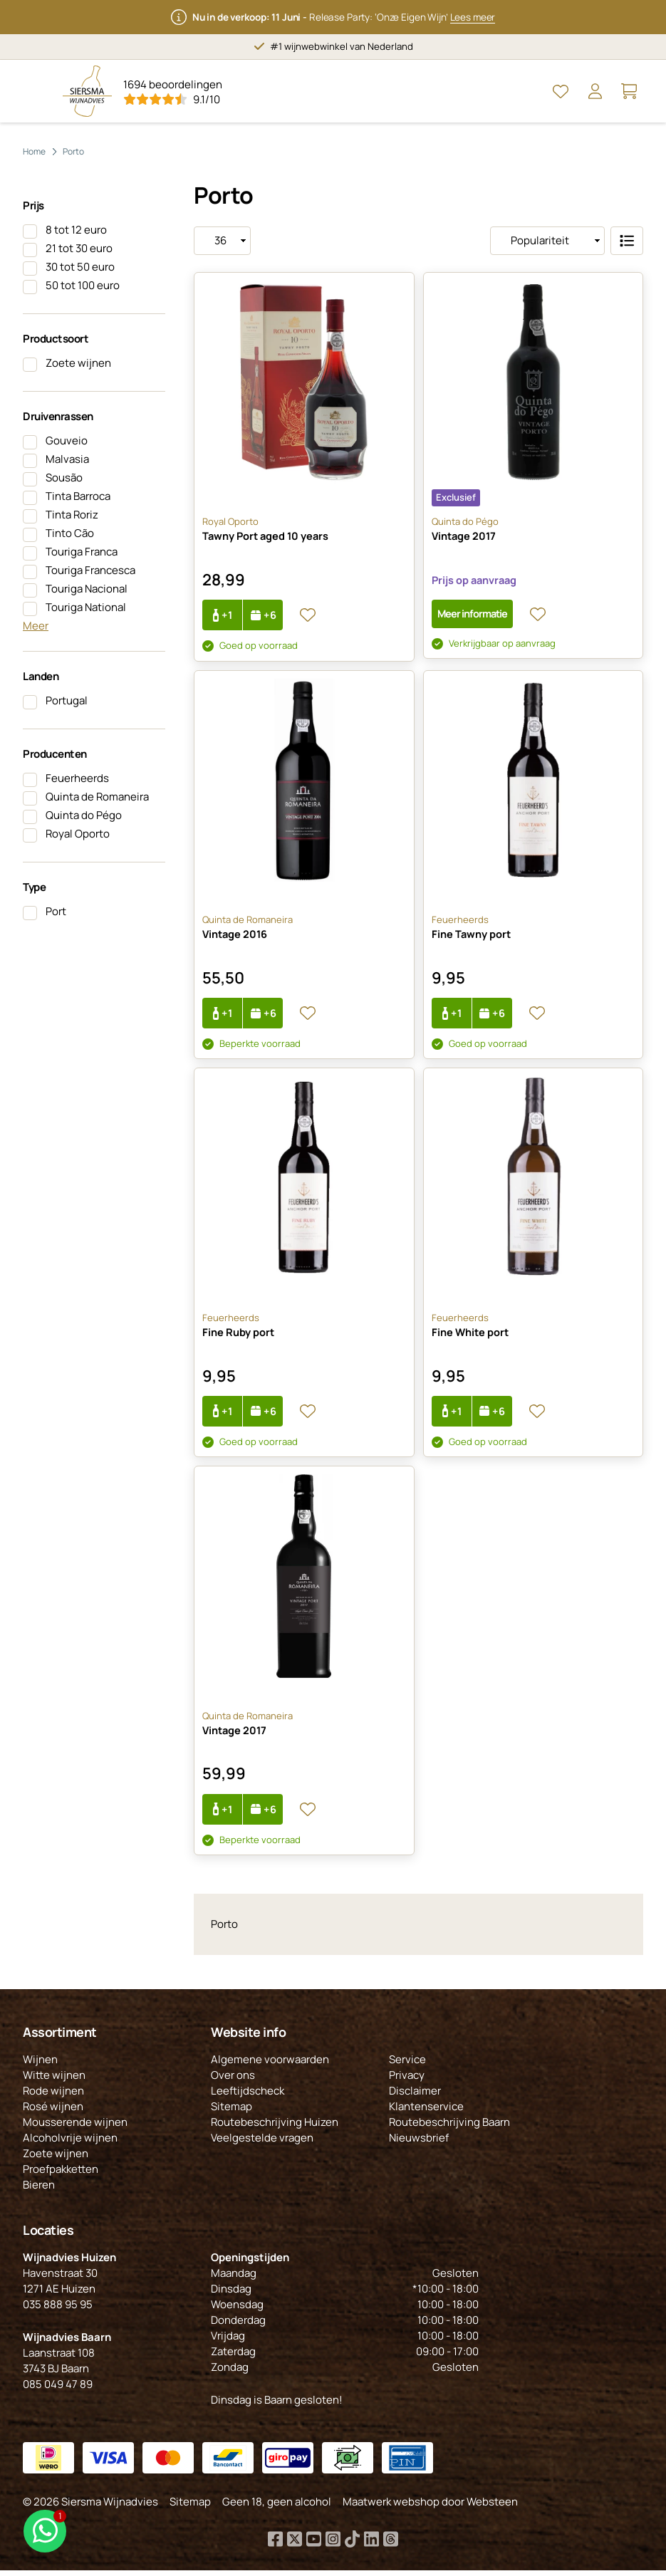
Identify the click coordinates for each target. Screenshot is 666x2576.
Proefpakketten (60, 2174)
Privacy (407, 2080)
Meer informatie (474, 614)
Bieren (39, 2190)
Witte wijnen (54, 2080)
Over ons (233, 2080)
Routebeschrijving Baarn (449, 2127)
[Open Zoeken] (526, 91)
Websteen (492, 2507)
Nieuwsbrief (419, 2143)
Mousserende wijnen (75, 2127)
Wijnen (40, 2065)
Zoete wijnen (55, 2159)
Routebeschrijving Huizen (274, 2127)
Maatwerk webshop (391, 2507)
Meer (35, 625)
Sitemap (231, 2112)
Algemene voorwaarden (270, 2065)
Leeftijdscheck (247, 2096)
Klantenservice (426, 2112)
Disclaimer (415, 2096)
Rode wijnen (53, 2096)
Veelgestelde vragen (262, 2143)
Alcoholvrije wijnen (70, 2143)
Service (407, 2065)
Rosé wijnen (53, 2112)
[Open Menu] (37, 91)
